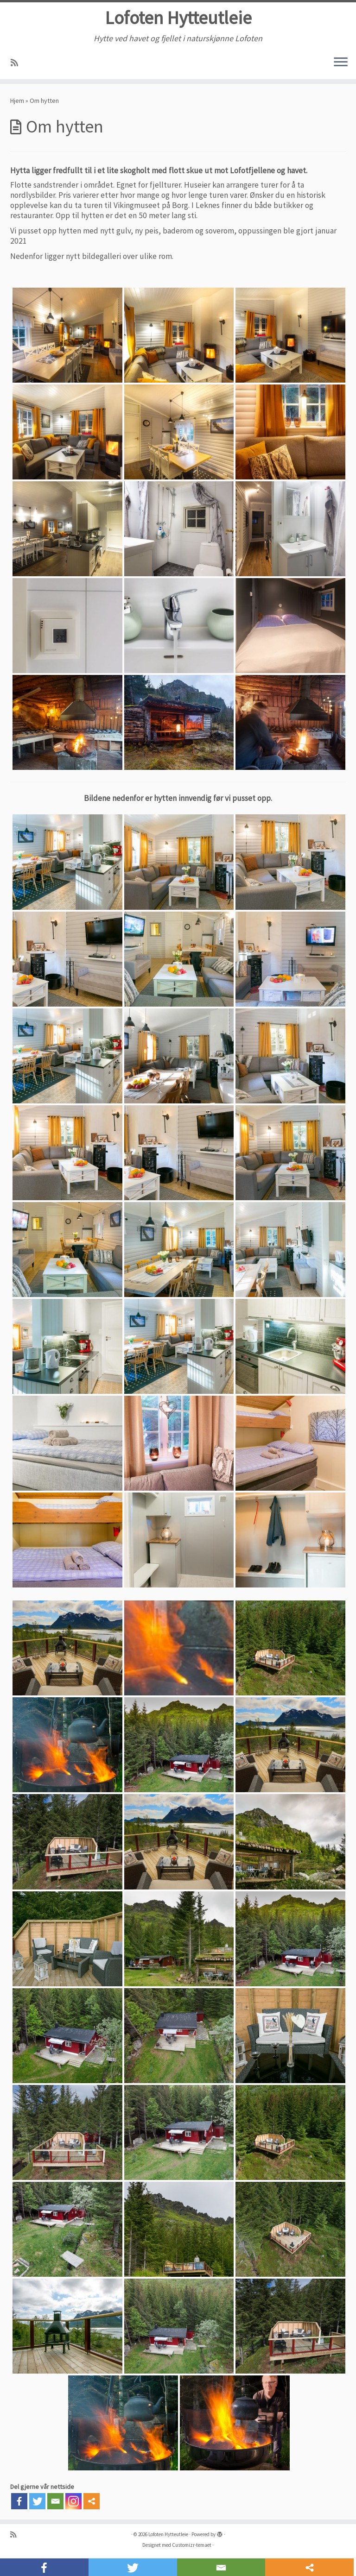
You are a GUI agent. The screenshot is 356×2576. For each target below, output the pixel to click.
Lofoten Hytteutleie (178, 18)
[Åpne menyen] (341, 63)
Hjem (17, 101)
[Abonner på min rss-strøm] (17, 63)
